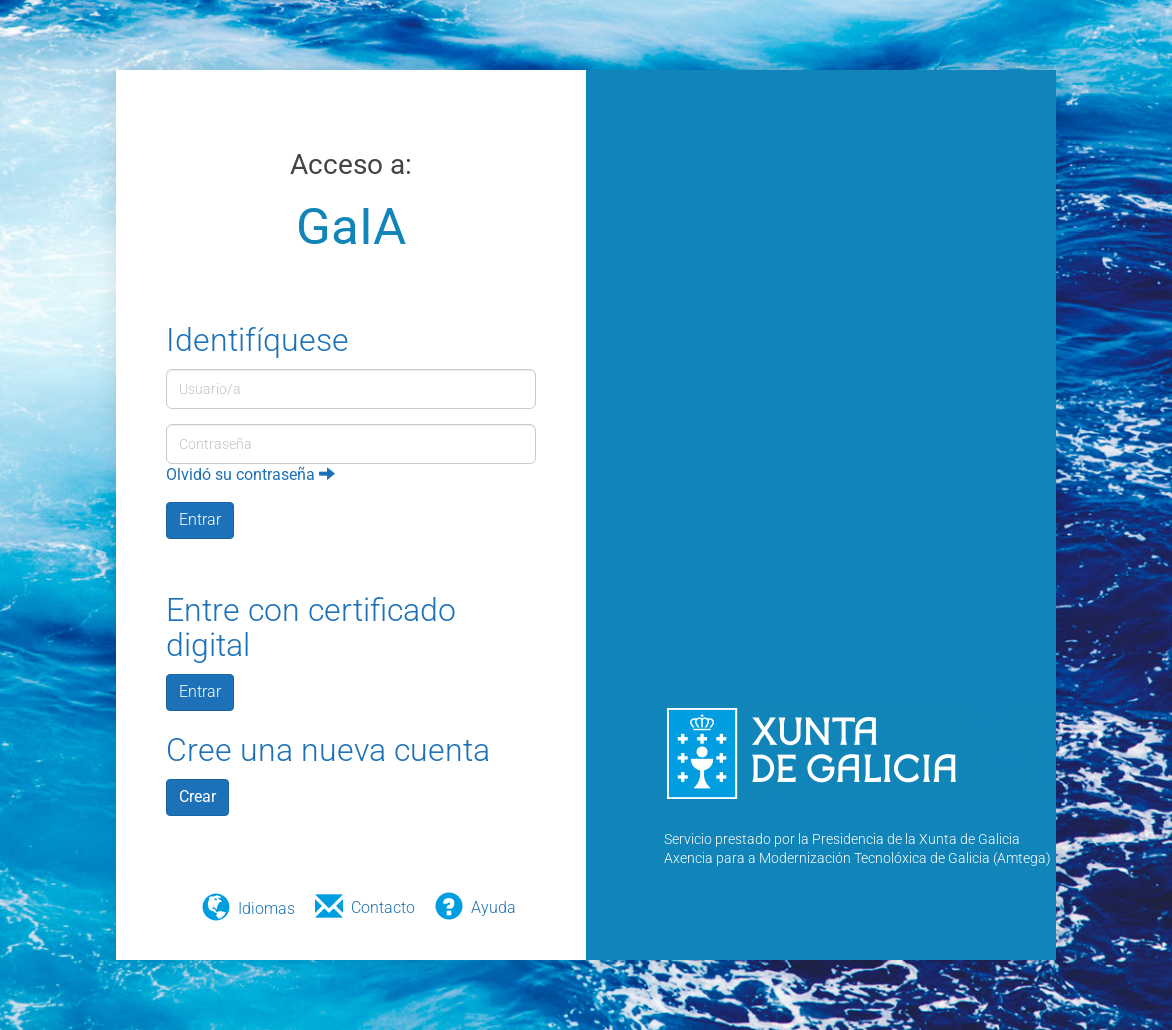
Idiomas (266, 908)
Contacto (383, 907)
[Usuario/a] (351, 389)
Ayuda (493, 907)
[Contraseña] (351, 444)
